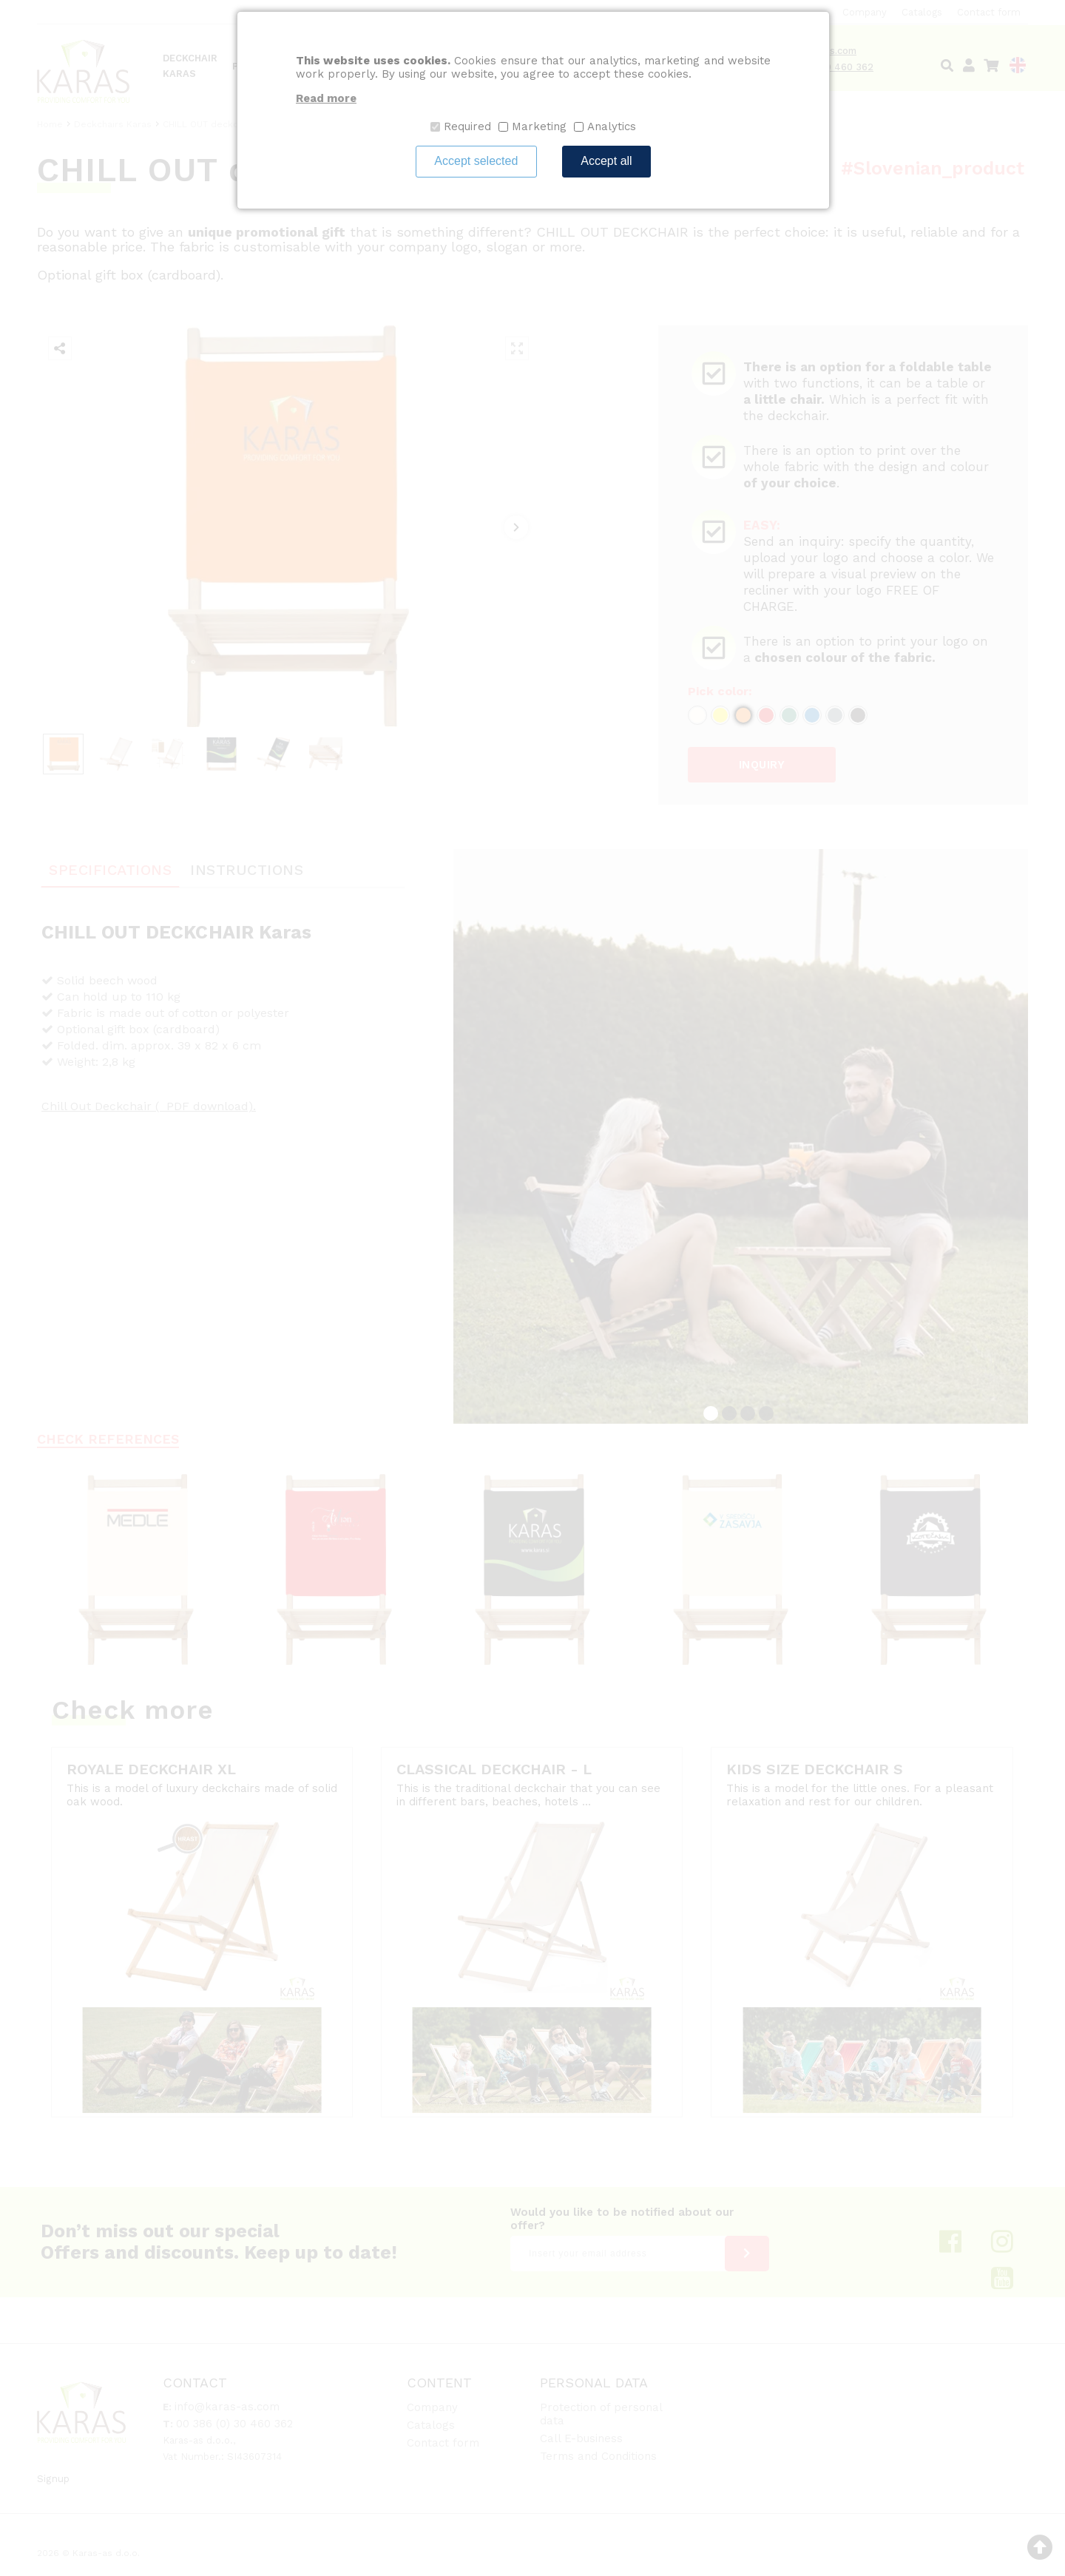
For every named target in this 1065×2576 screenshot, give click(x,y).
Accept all (606, 161)
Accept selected (476, 161)
